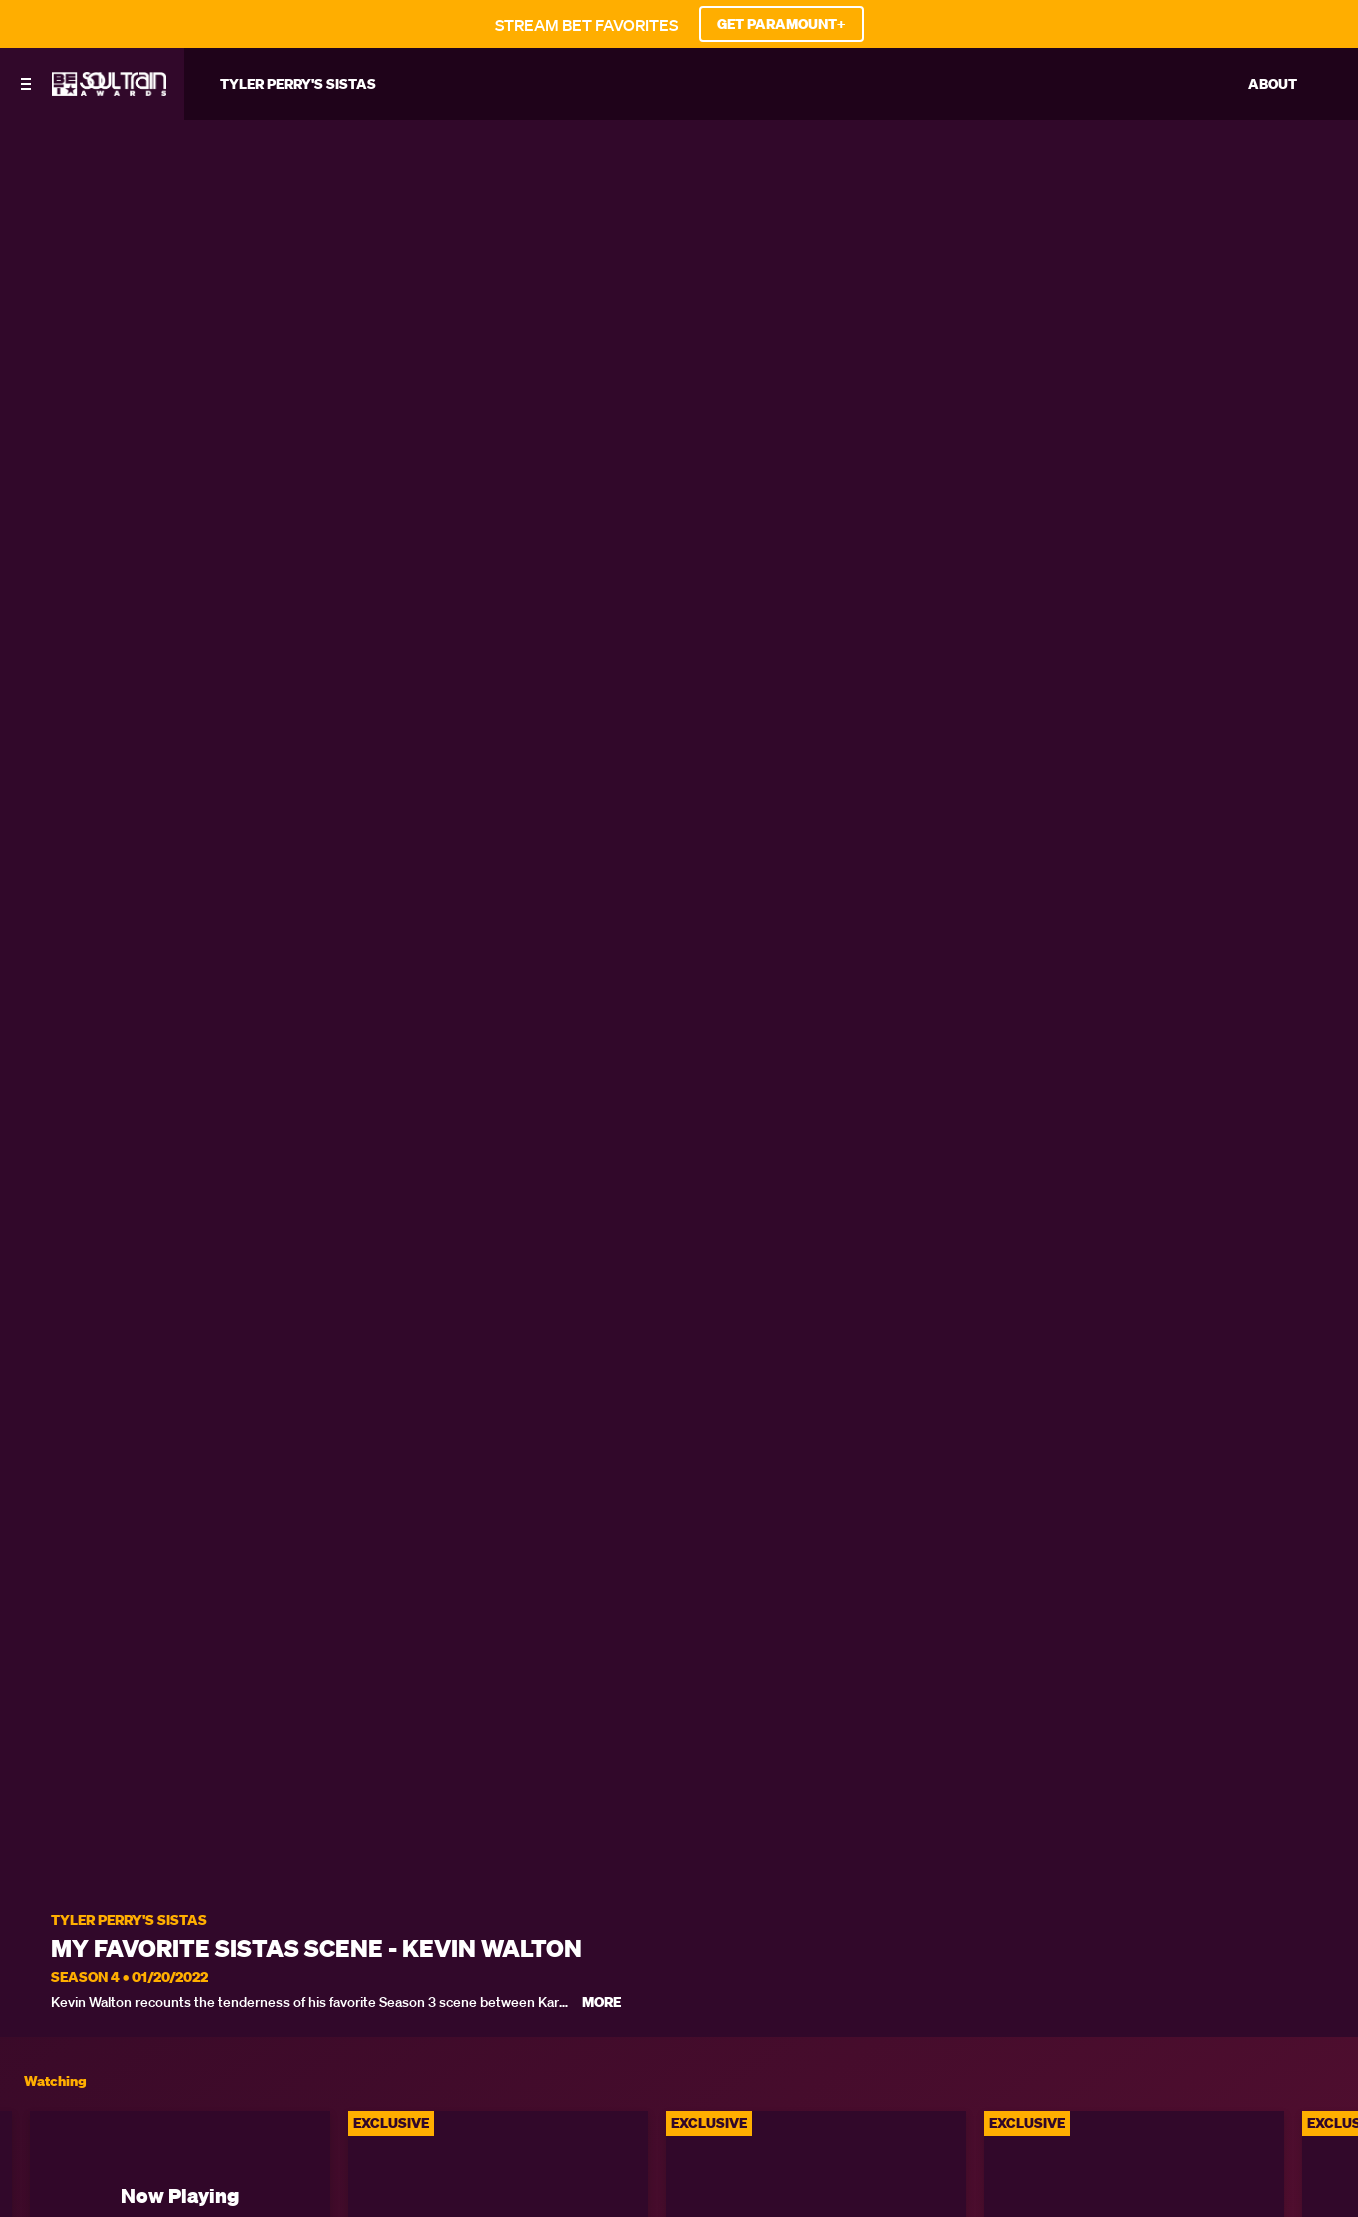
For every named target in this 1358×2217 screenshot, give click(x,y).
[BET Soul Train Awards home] (109, 90)
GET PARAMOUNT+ (781, 24)
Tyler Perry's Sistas (129, 1920)
